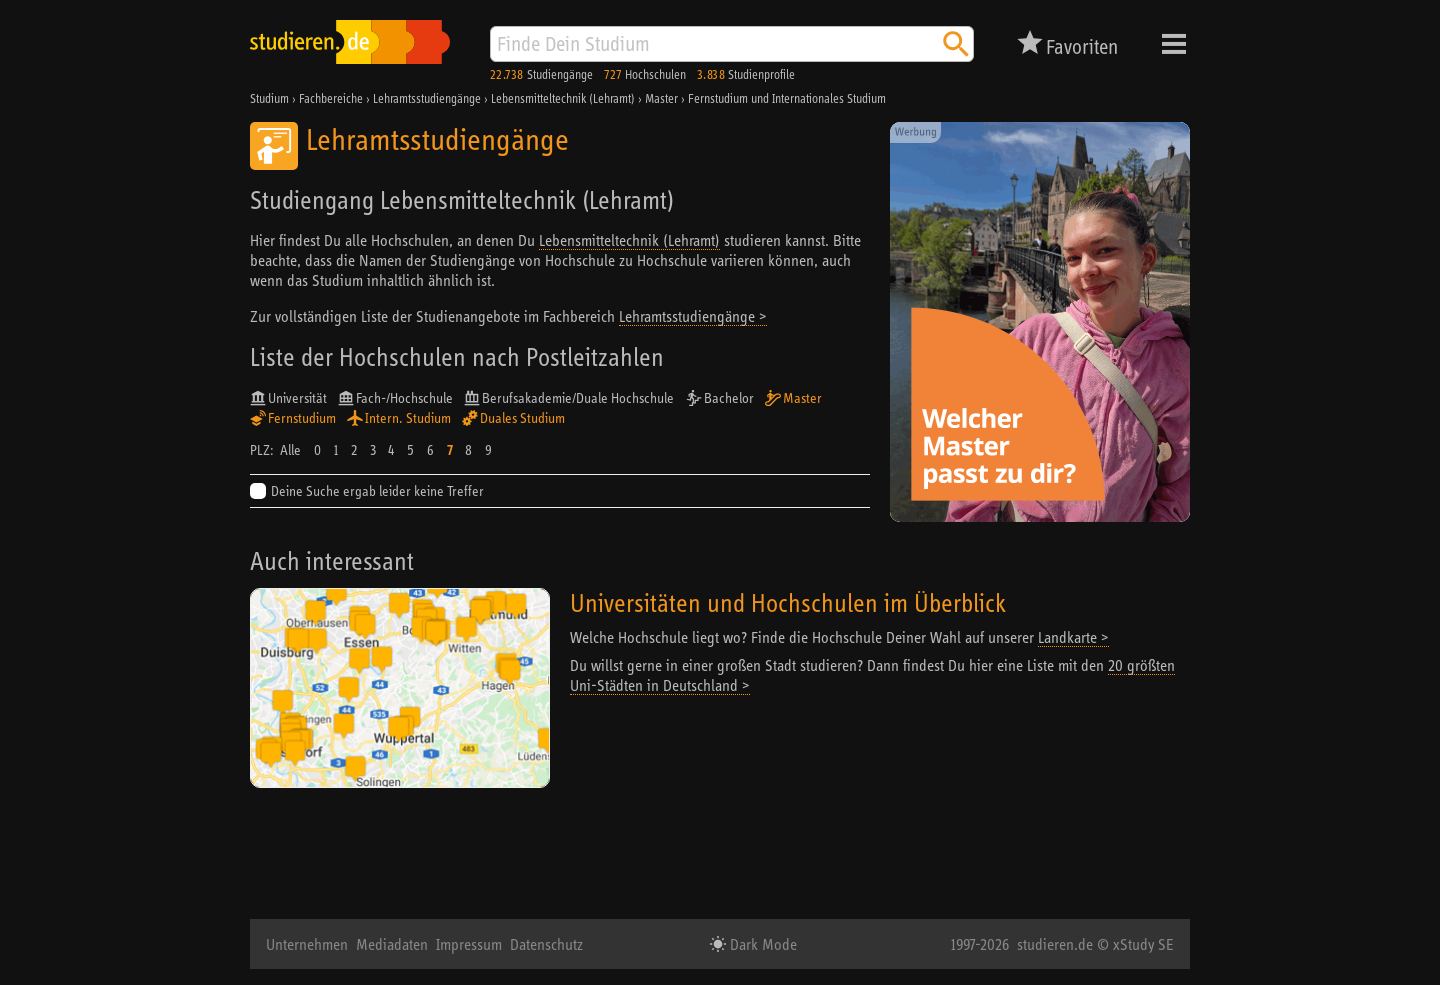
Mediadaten (392, 944)
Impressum (469, 944)
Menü (1174, 44)
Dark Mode (761, 944)
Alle (290, 450)
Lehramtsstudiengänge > (693, 316)
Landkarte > (1073, 637)
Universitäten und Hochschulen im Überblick (788, 602)
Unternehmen (307, 944)
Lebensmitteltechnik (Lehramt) (629, 240)
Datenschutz (546, 944)
